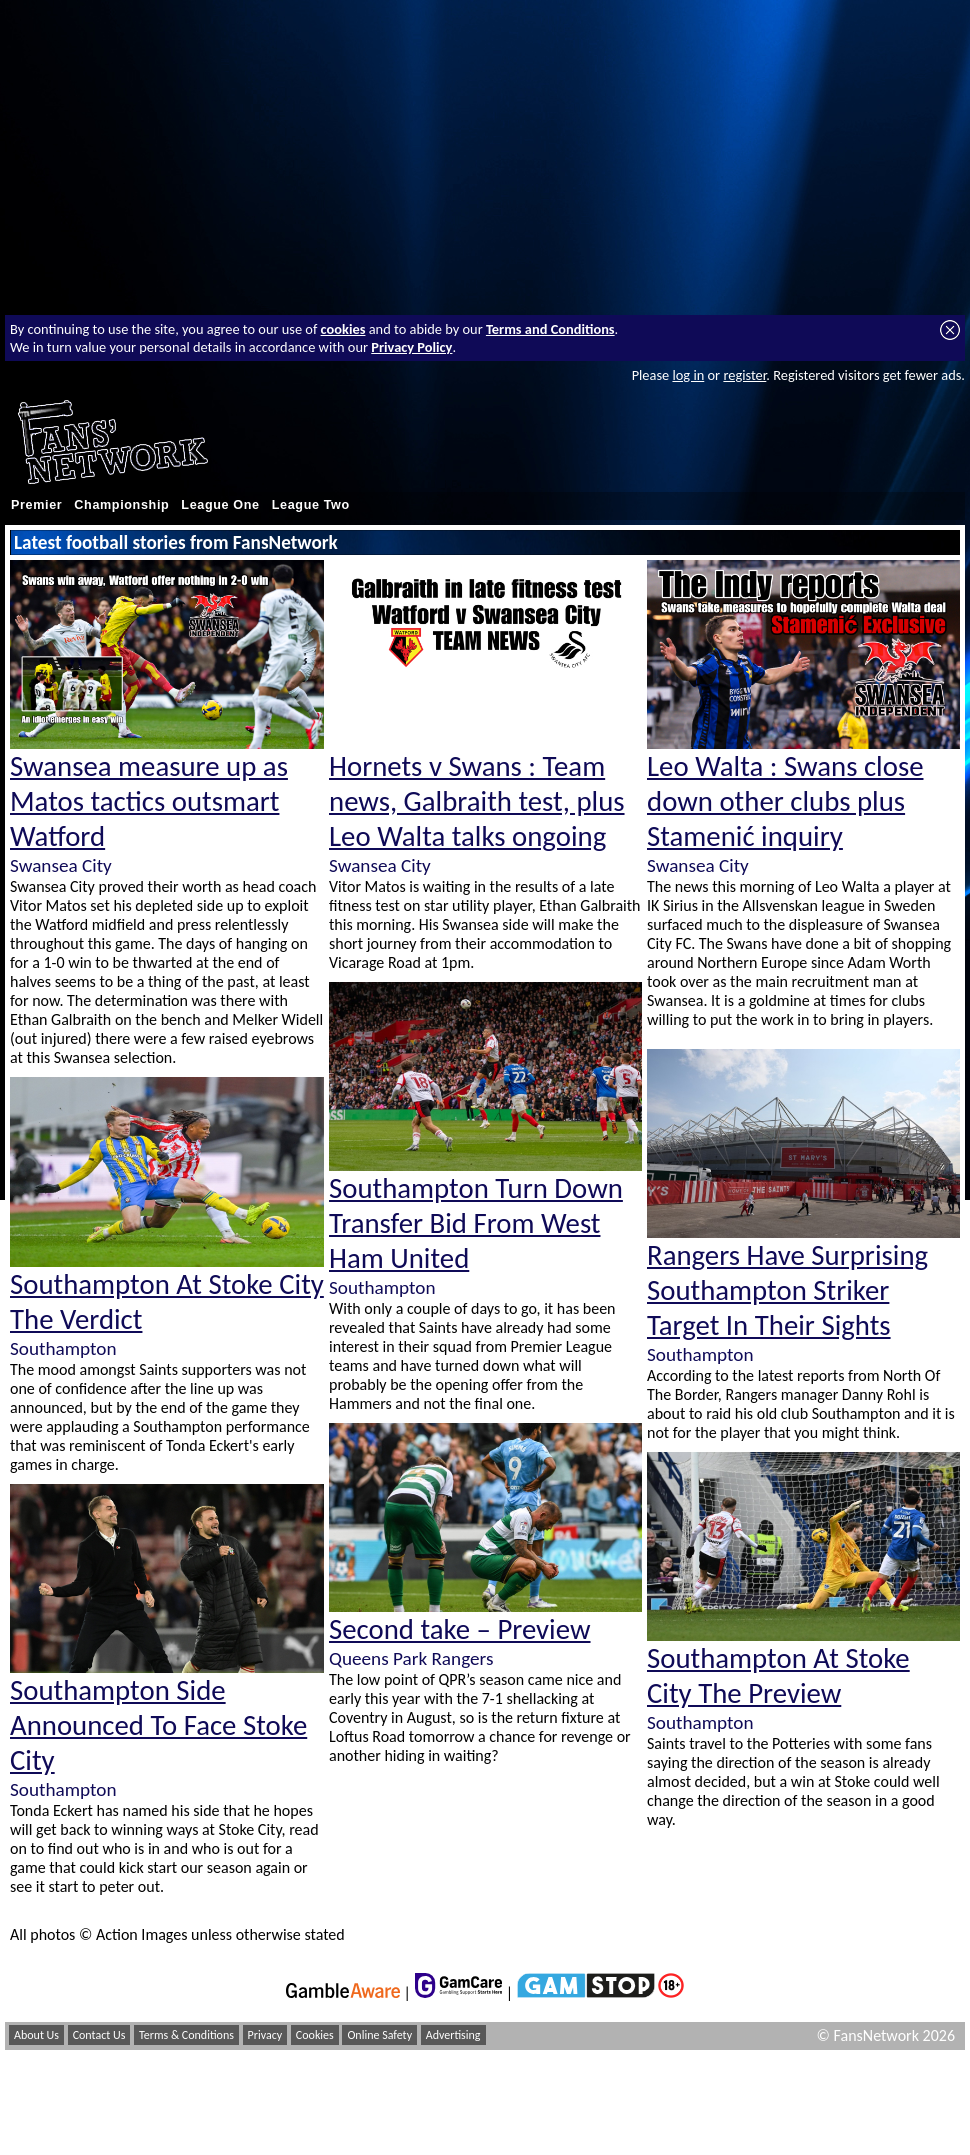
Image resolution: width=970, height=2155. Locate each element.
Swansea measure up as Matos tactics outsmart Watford (149, 801)
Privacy (265, 2035)
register (744, 375)
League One (220, 505)
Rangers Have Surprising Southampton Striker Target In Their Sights (787, 1290)
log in (688, 375)
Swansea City (61, 865)
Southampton (63, 1348)
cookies (343, 329)
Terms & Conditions (186, 2035)
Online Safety (379, 2035)
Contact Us (99, 2035)
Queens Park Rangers (411, 1658)
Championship (121, 505)
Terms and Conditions (550, 329)
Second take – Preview (460, 1629)
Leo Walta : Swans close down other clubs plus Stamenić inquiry (785, 801)
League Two (311, 505)
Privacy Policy (411, 347)
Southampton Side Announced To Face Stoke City (158, 1725)
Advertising (453, 2035)
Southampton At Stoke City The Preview (778, 1676)
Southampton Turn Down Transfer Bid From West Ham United (476, 1223)
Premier (36, 505)
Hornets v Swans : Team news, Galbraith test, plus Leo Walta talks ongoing (477, 801)
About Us (36, 2035)
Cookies (315, 2035)
